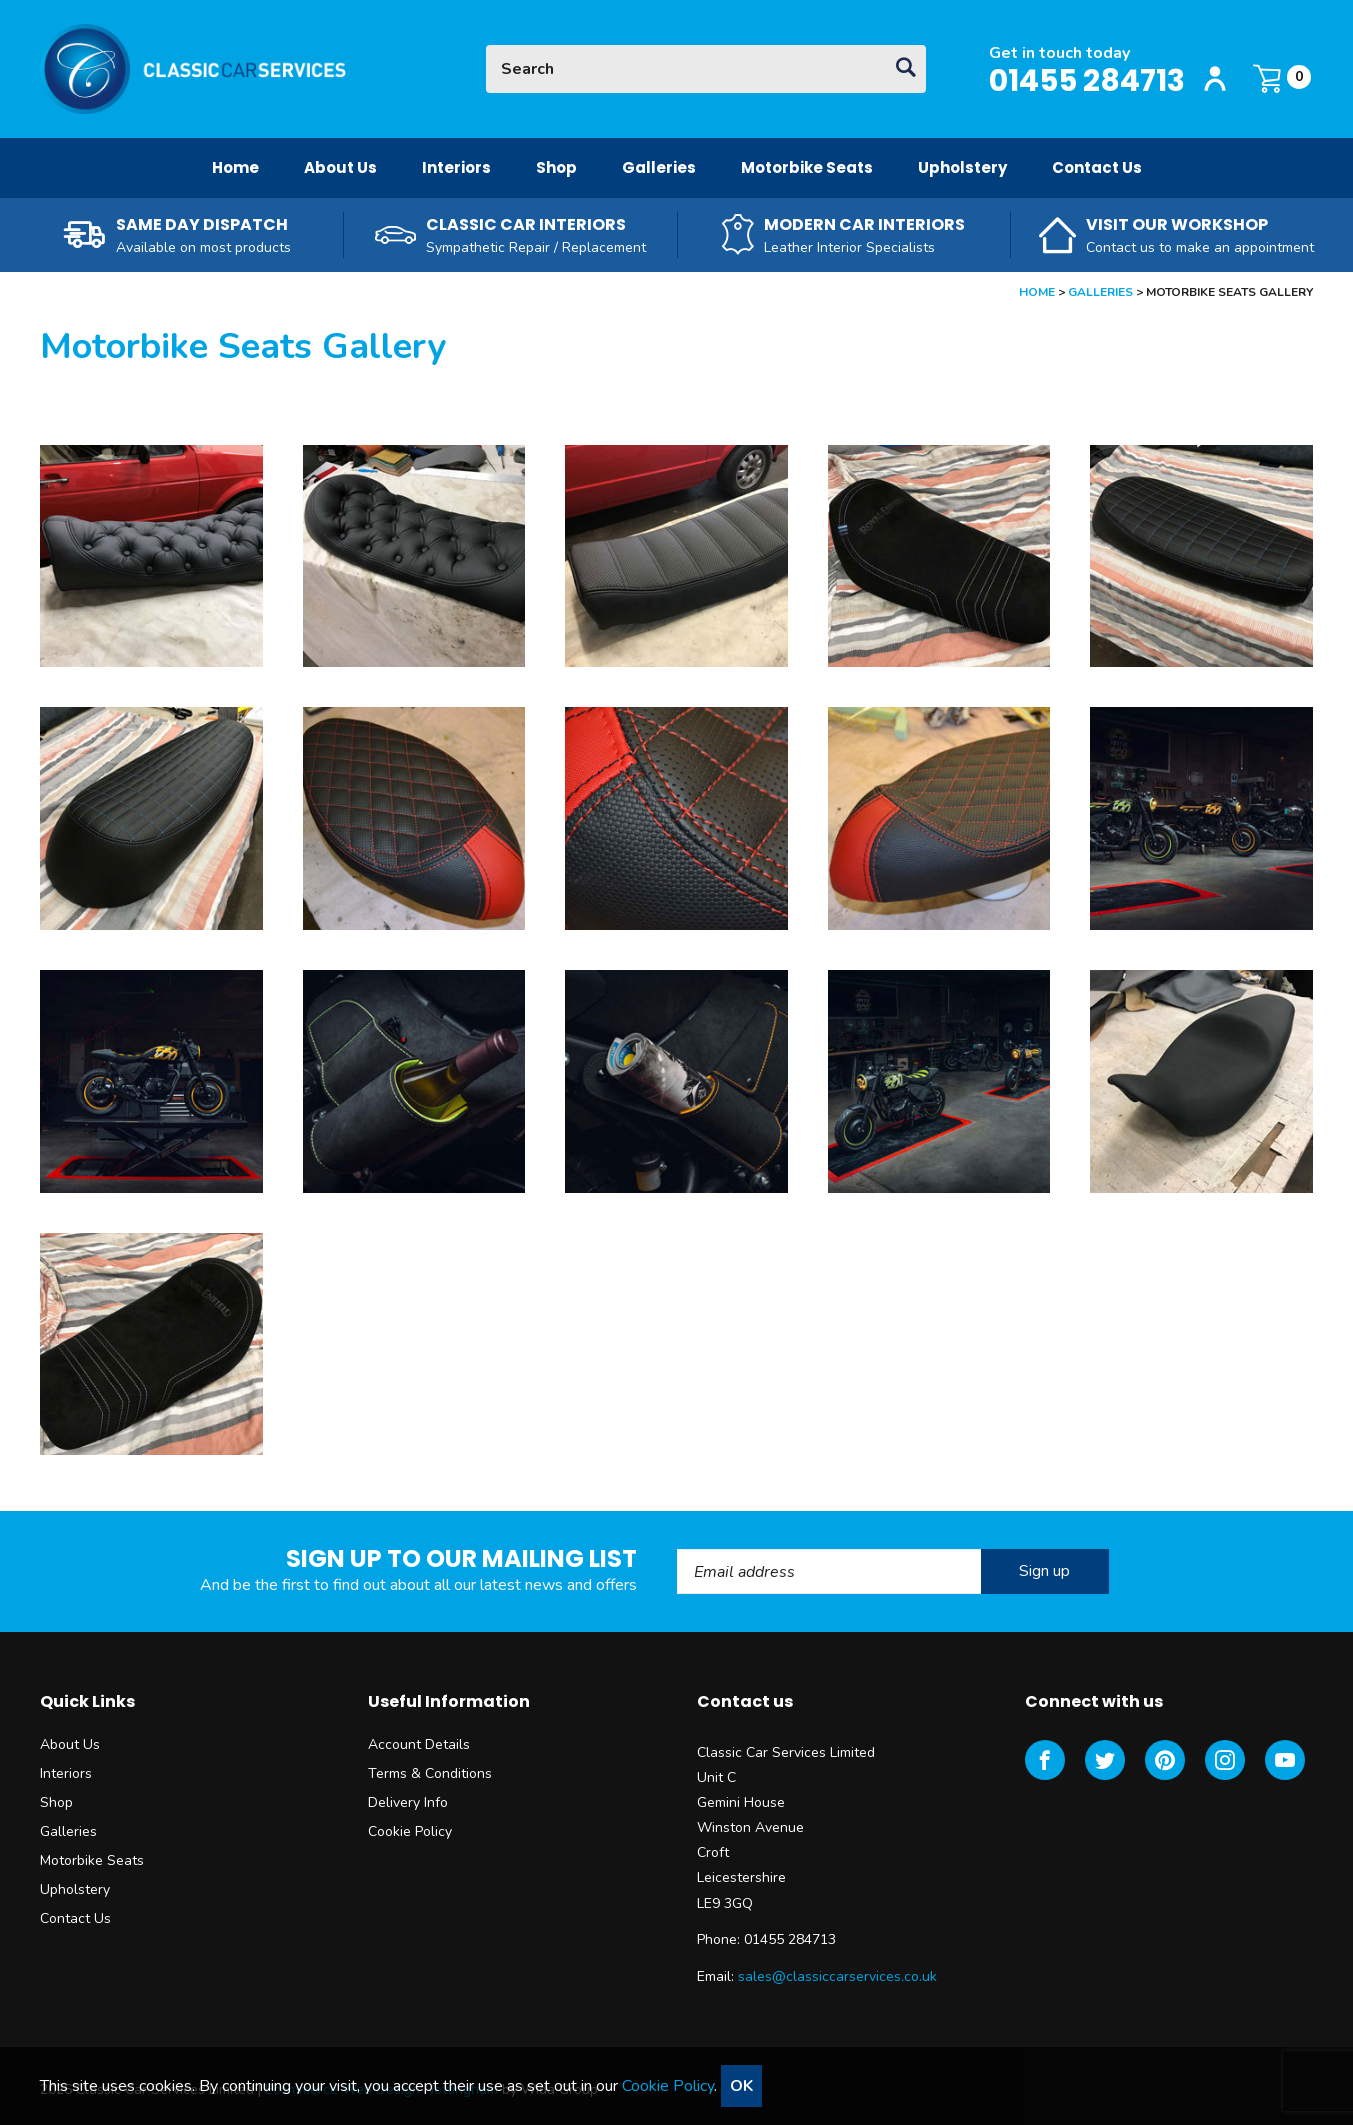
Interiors (456, 167)
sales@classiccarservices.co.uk (837, 1976)
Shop (556, 167)
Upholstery (962, 167)
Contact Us (1097, 167)
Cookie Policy (410, 1831)
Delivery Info (408, 1802)
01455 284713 (1087, 81)
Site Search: (486, 45)
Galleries (659, 167)
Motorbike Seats (807, 167)
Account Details (419, 1744)
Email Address (677, 1549)
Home (235, 167)
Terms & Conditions (430, 1773)
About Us (340, 167)
